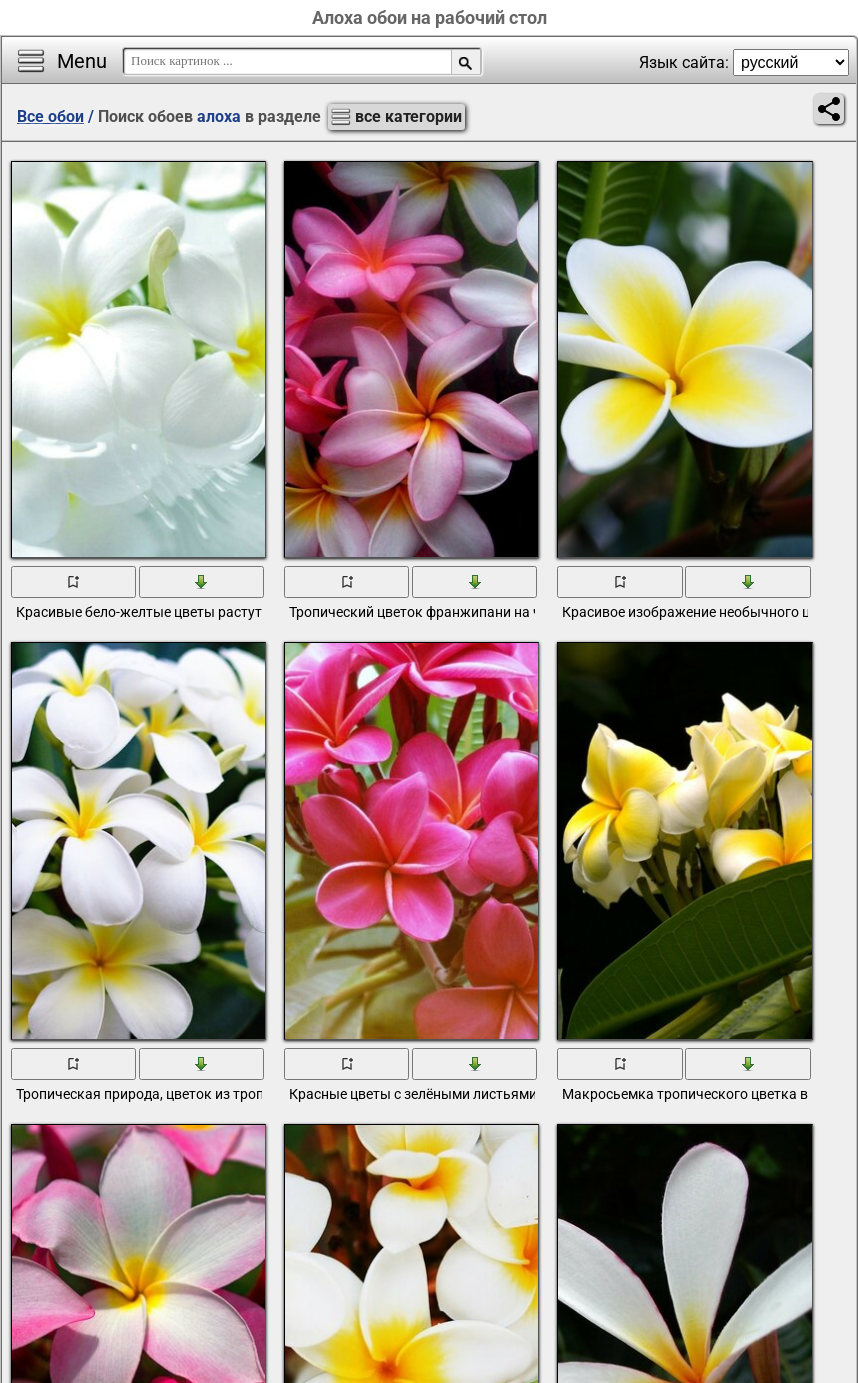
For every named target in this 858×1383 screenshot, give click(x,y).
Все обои (50, 116)
